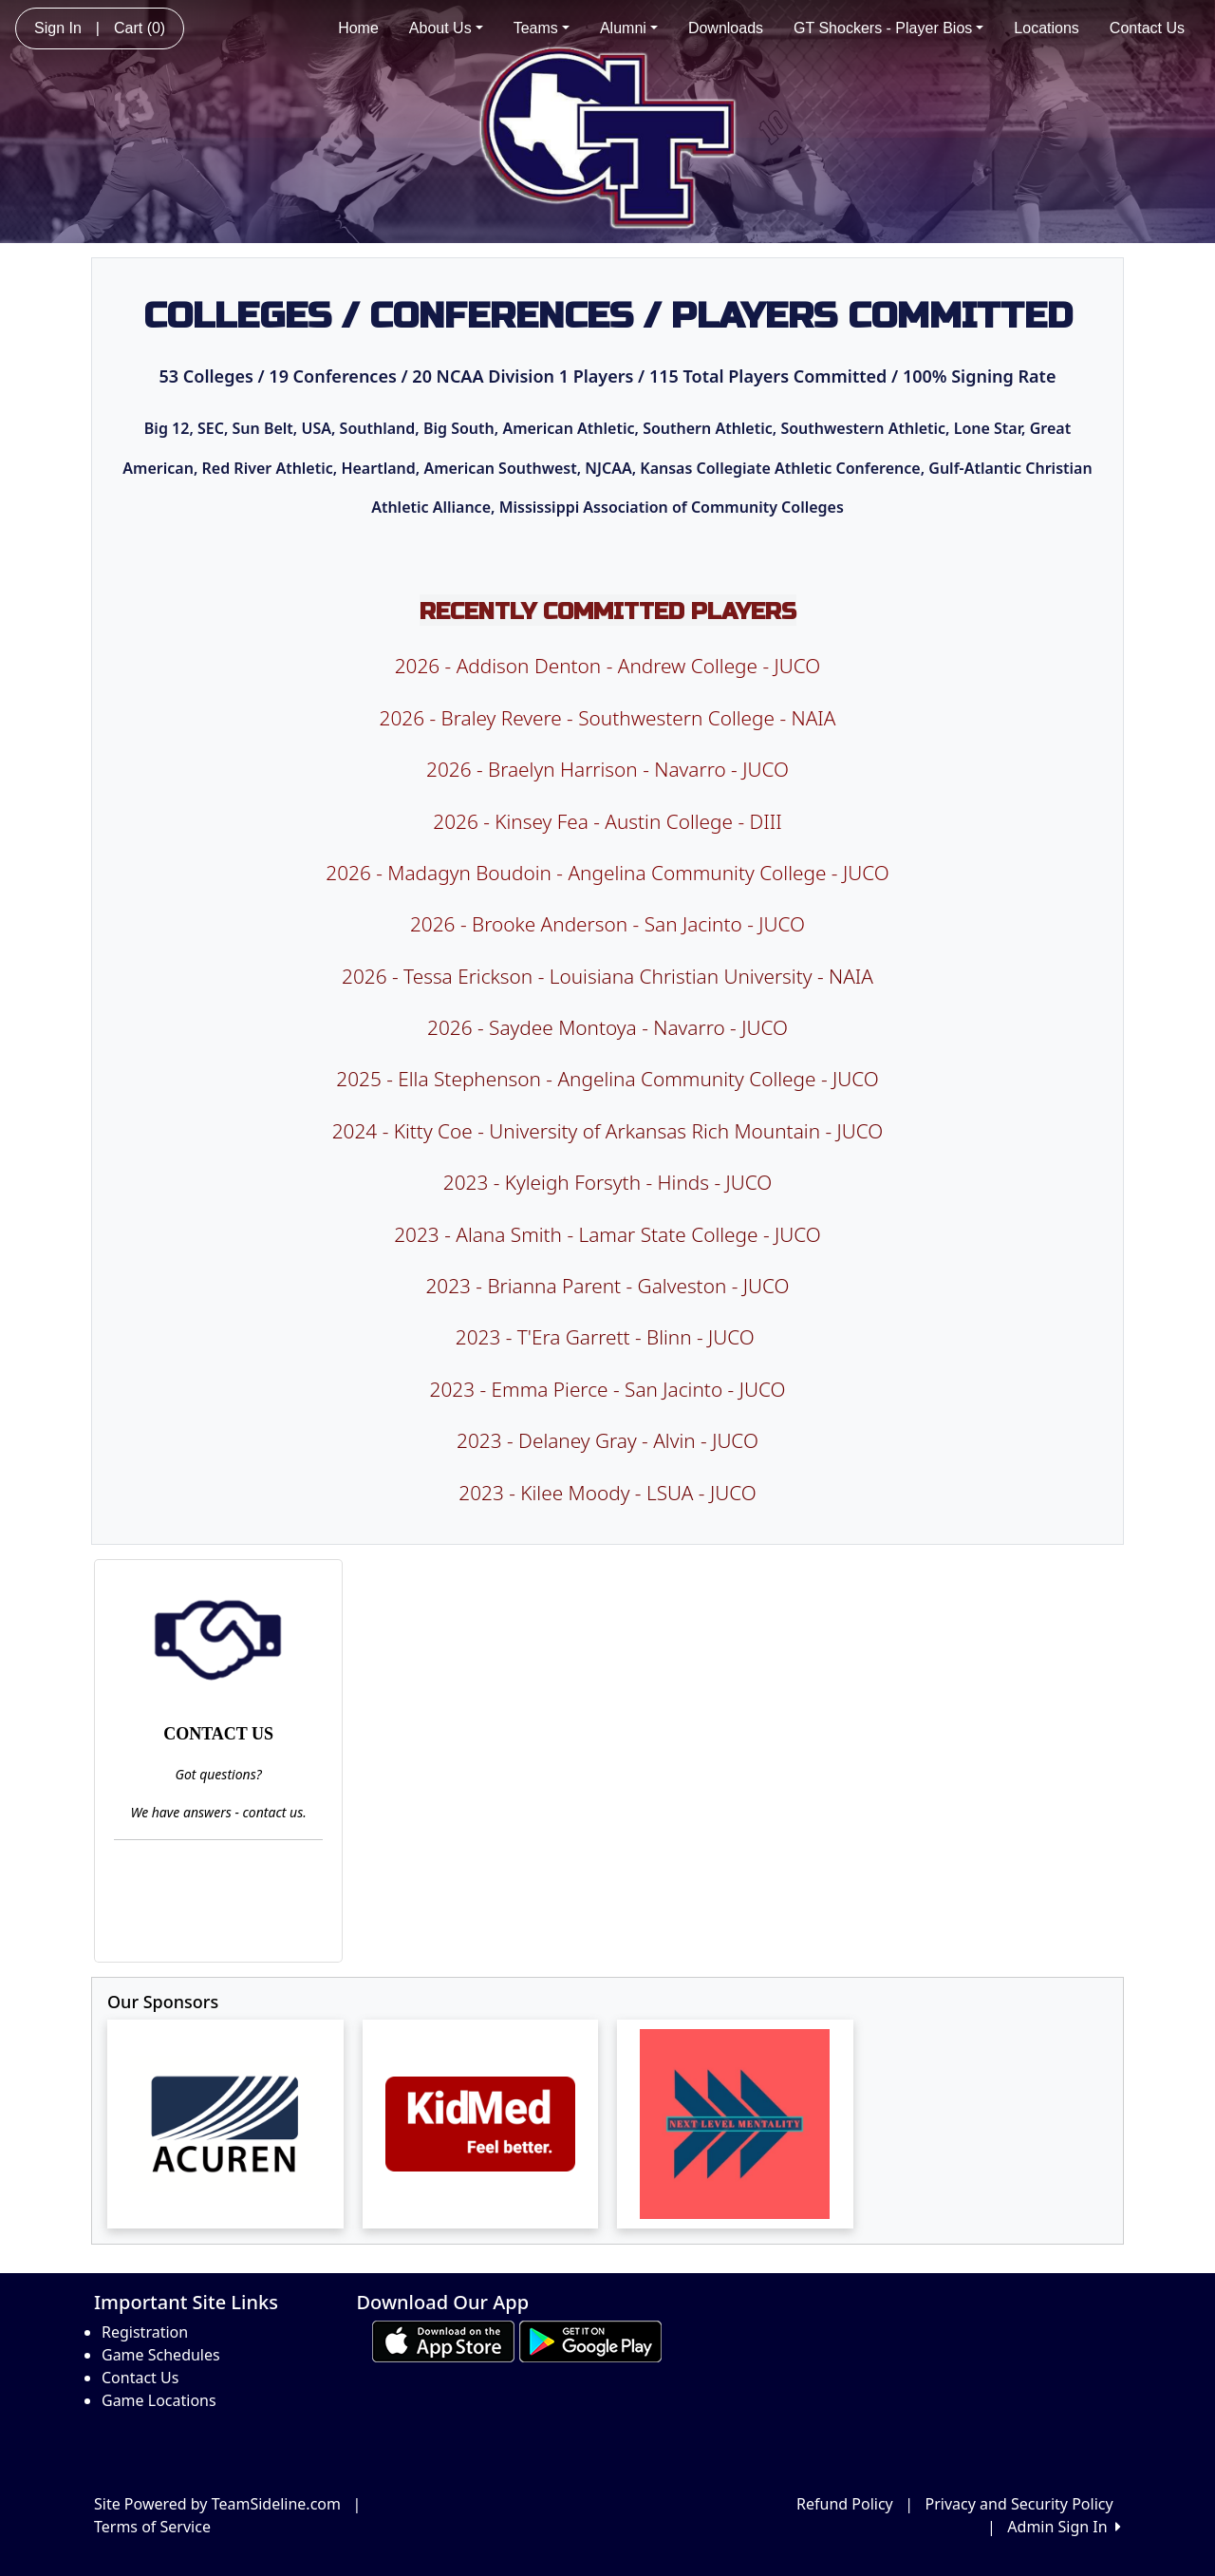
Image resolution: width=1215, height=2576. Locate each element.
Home (358, 28)
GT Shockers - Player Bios (888, 28)
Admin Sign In (1064, 2526)
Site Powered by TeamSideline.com (217, 2503)
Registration (145, 2332)
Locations (1046, 28)
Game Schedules (161, 2354)
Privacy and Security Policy (1019, 2503)
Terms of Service (152, 2526)
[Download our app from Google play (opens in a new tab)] (590, 2339)
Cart (139, 28)
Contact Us (1147, 28)
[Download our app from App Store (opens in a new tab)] (443, 2339)
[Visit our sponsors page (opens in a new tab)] (225, 2124)
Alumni (629, 28)
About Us (446, 28)
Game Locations (159, 2400)
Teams (542, 28)
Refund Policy (844, 2503)
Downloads (725, 28)
